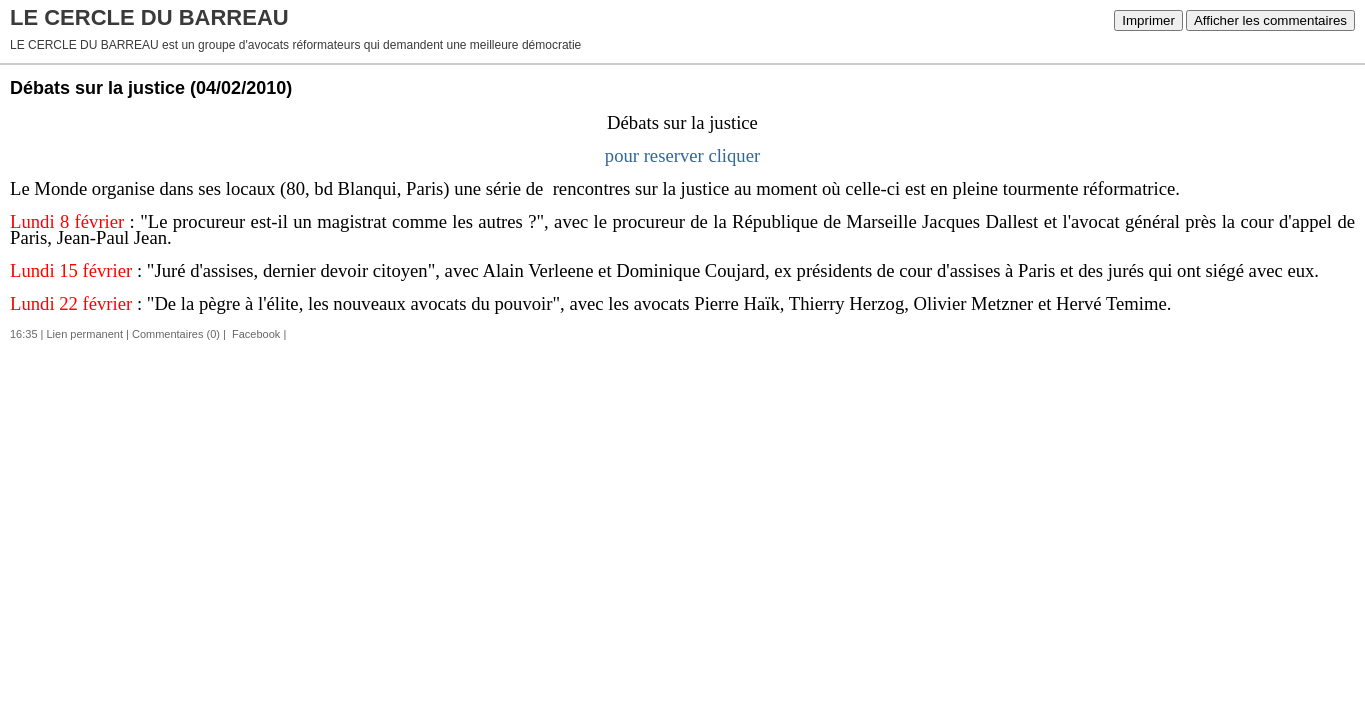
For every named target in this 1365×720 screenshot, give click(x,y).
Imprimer (1148, 20)
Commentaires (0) (176, 334)
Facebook (254, 334)
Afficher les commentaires (1270, 20)
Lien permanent (85, 334)
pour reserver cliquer (682, 155)
